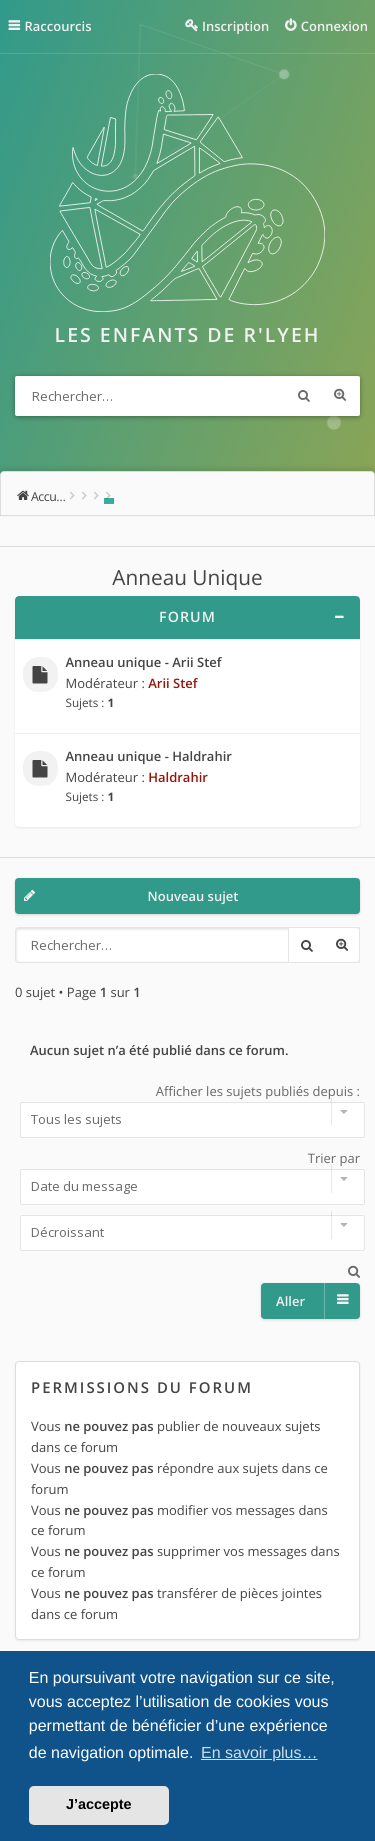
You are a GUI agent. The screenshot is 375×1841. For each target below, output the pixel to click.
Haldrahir (178, 777)
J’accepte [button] (99, 1805)
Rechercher (304, 396)
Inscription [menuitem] (235, 26)
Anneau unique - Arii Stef (144, 663)
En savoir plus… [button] (259, 1753)
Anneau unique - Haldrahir (149, 757)
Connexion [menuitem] (334, 26)
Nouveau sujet (193, 896)
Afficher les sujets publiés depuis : (187, 1110)
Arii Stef (172, 683)
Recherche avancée (340, 396)
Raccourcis (58, 26)
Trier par (187, 1177)
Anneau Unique (187, 578)
